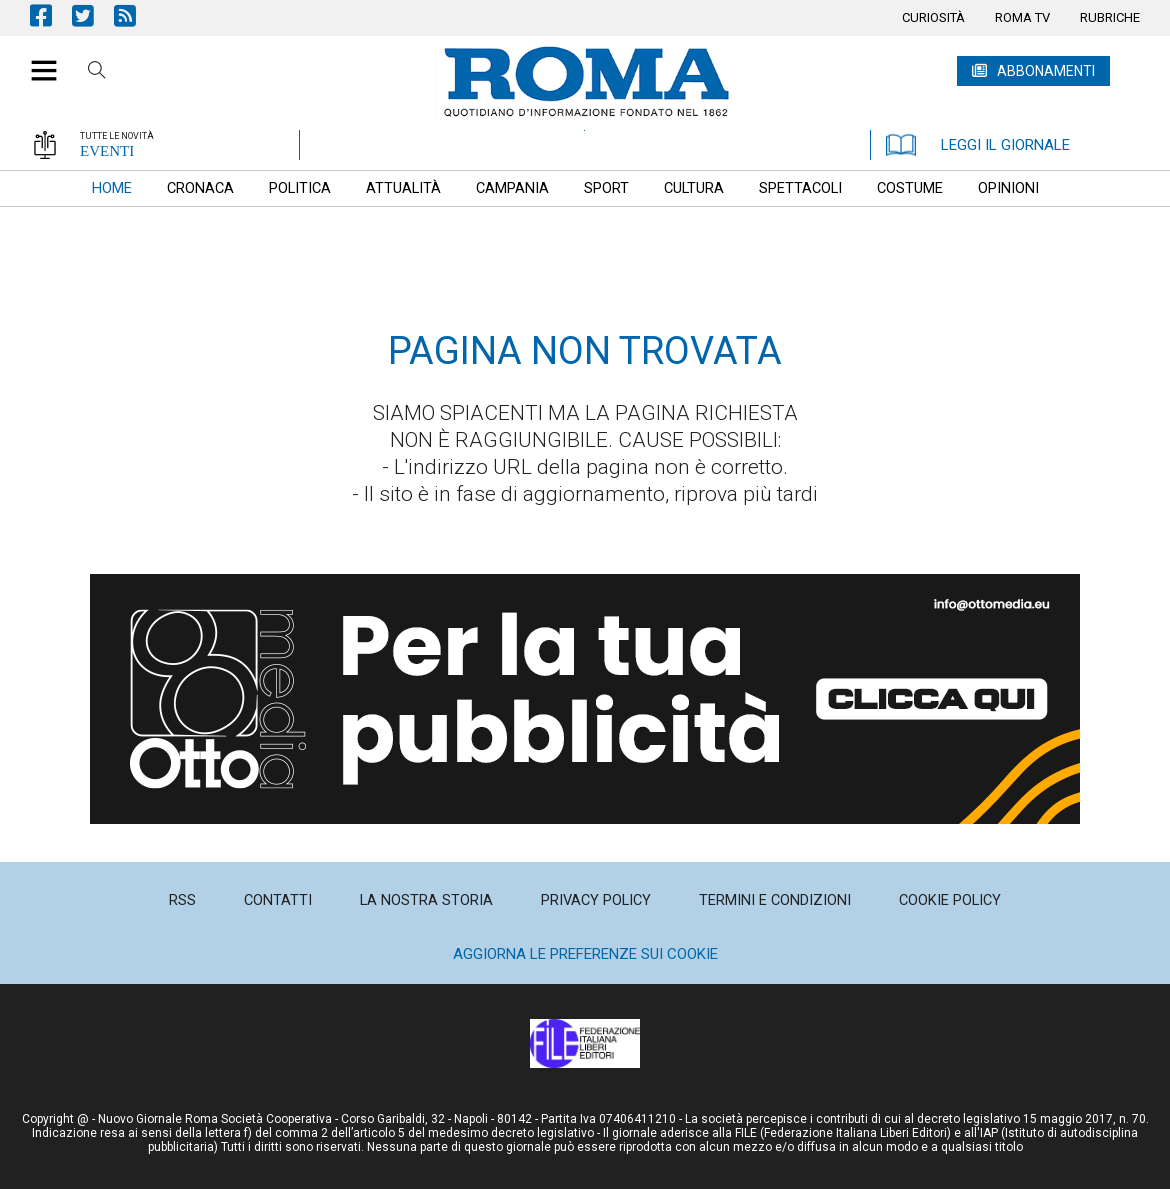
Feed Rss (135, 15)
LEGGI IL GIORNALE (978, 145)
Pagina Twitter (93, 15)
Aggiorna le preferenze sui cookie (585, 954)
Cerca (97, 73)
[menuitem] (933, 18)
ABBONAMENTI (1046, 71)
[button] (36, 60)
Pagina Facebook (51, 15)
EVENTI (107, 151)
